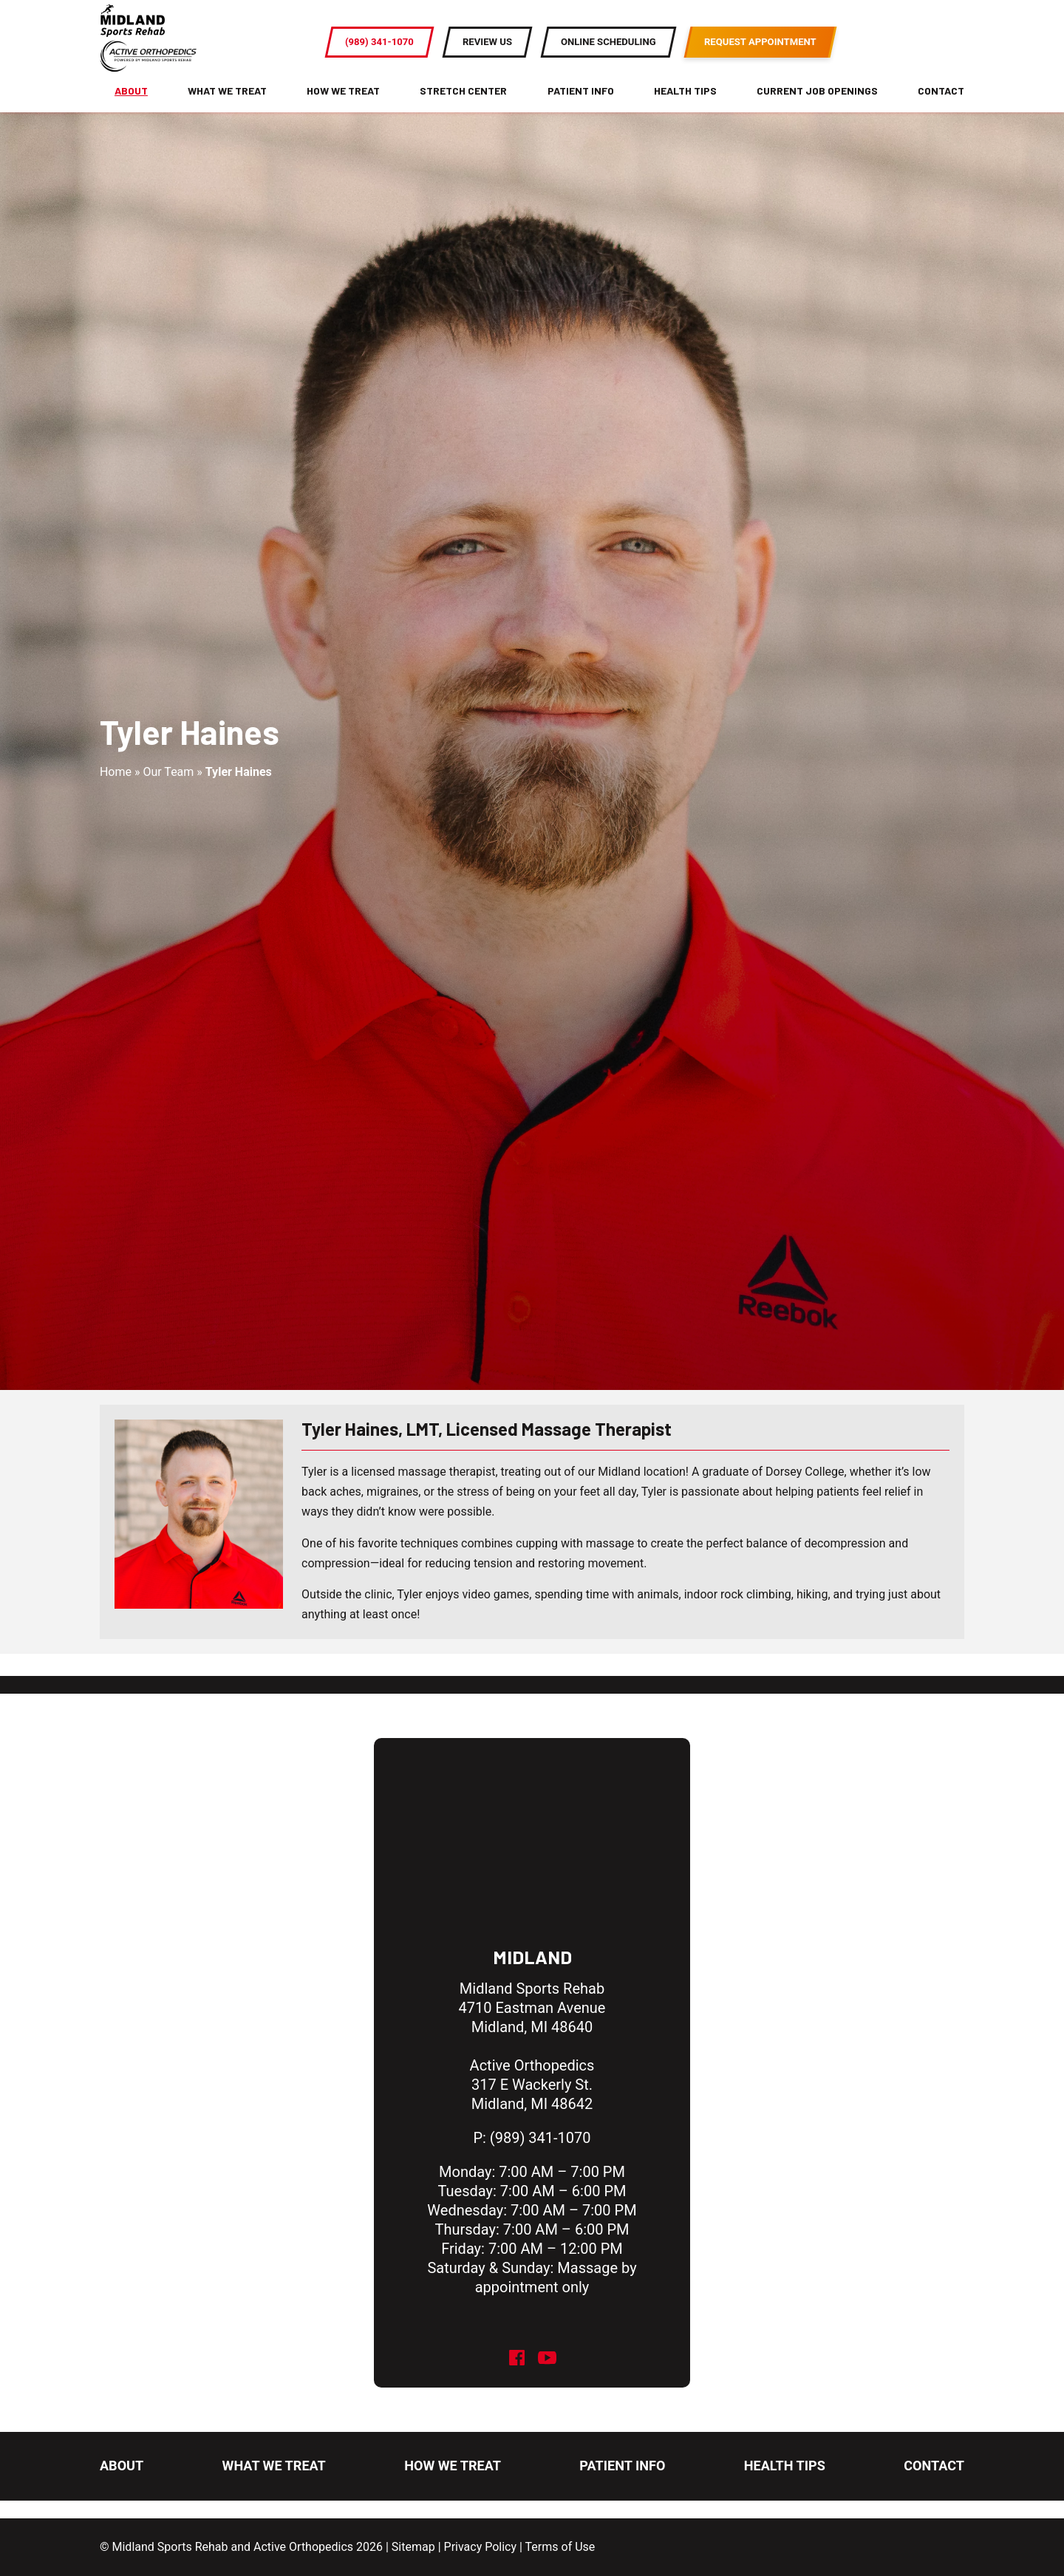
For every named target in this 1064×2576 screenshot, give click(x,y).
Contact (941, 105)
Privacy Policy (480, 2547)
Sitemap (413, 2547)
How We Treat (343, 105)
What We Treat (227, 105)
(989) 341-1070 (540, 2138)
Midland (532, 1957)
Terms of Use (560, 2547)
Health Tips (685, 105)
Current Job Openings (817, 105)
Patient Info (581, 105)
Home (116, 793)
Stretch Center (463, 105)
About (131, 105)
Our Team (168, 793)
